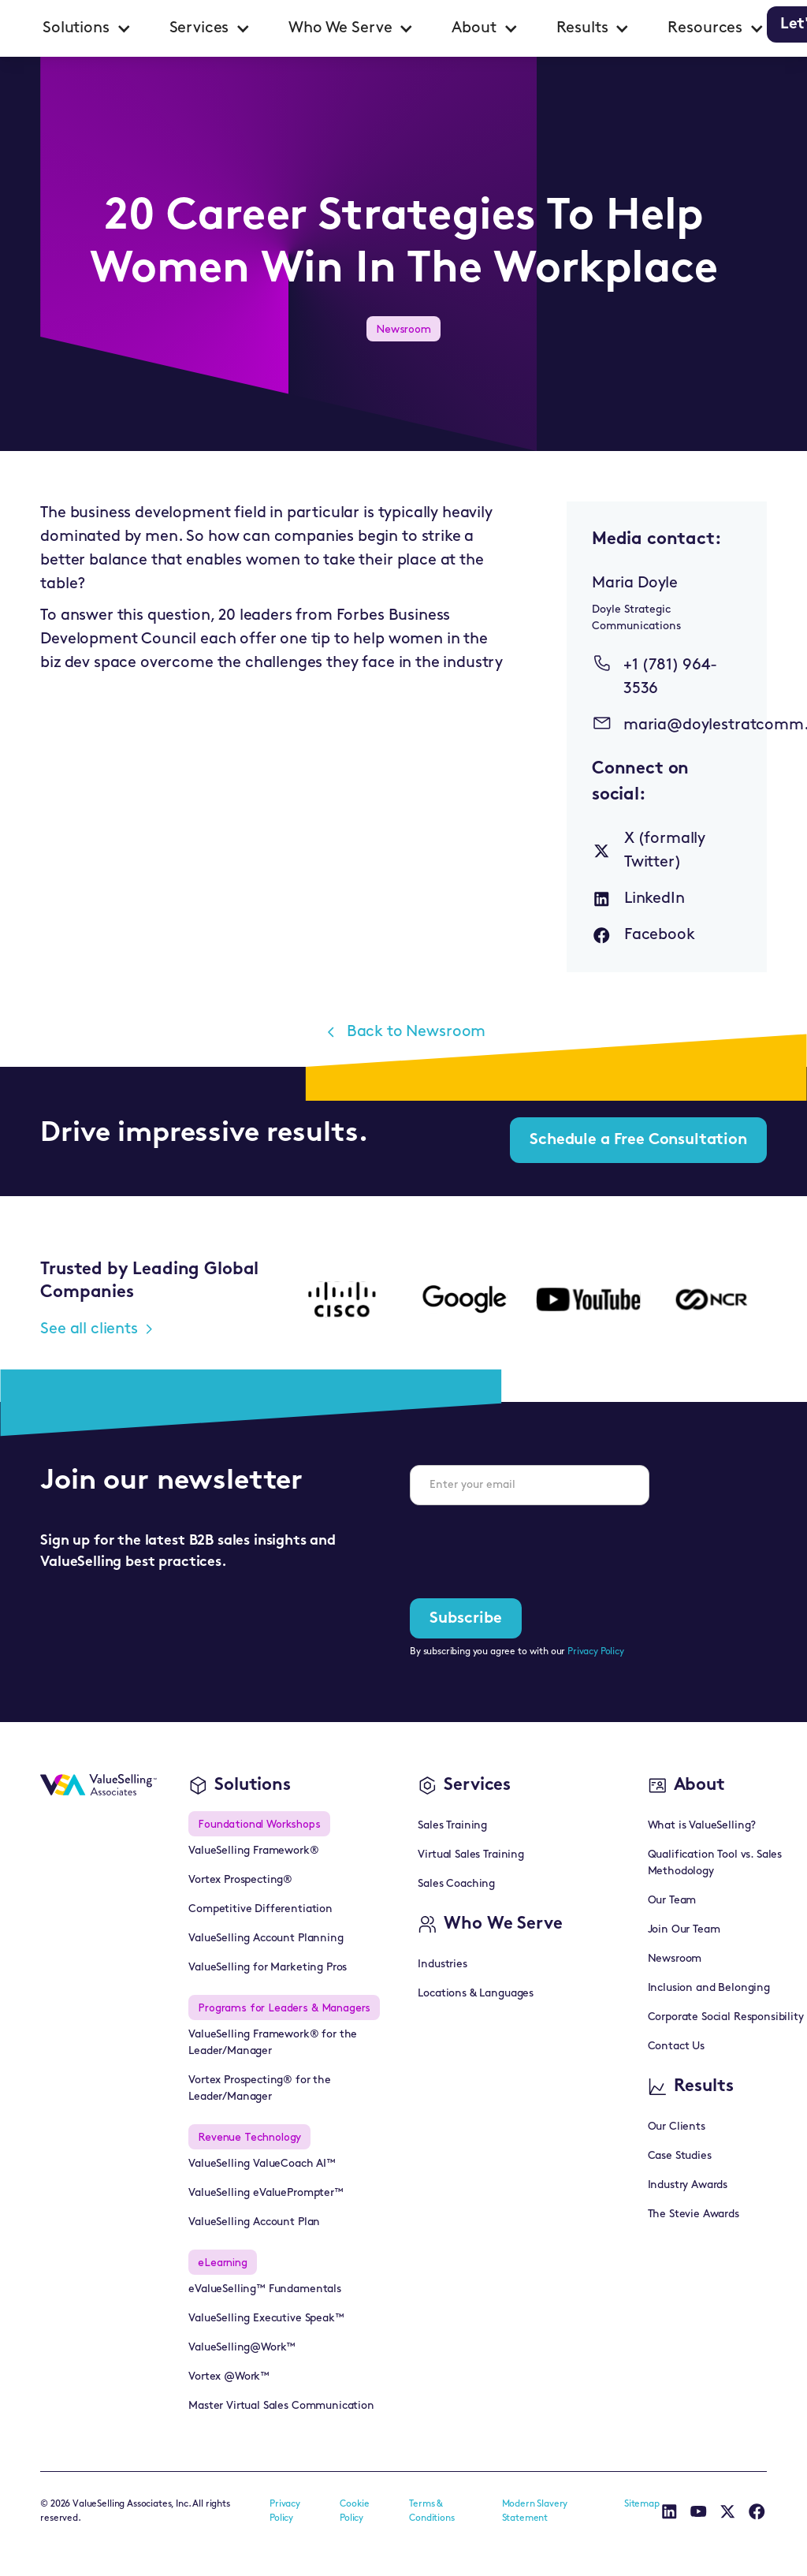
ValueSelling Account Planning (265, 1938)
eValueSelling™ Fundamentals (264, 2289)
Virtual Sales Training (470, 1855)
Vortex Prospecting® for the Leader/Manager (259, 2089)
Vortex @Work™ (229, 2377)
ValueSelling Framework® (253, 1851)
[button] (87, 28)
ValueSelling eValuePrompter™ (266, 2193)
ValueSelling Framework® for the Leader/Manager (272, 2043)
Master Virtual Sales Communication (281, 2406)
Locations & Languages (476, 1994)
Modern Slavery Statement (535, 2511)
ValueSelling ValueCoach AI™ (262, 2164)
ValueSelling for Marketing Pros (267, 1968)
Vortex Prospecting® (240, 1880)
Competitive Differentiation (260, 1909)
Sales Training (452, 1826)
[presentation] (529, 1548)
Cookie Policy (355, 2511)
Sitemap (642, 2504)
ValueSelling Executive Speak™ (266, 2318)
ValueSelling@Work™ (242, 2348)
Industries (442, 1964)
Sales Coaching (456, 1884)
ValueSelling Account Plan (254, 2222)
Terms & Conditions (431, 2511)
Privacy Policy (595, 1652)
